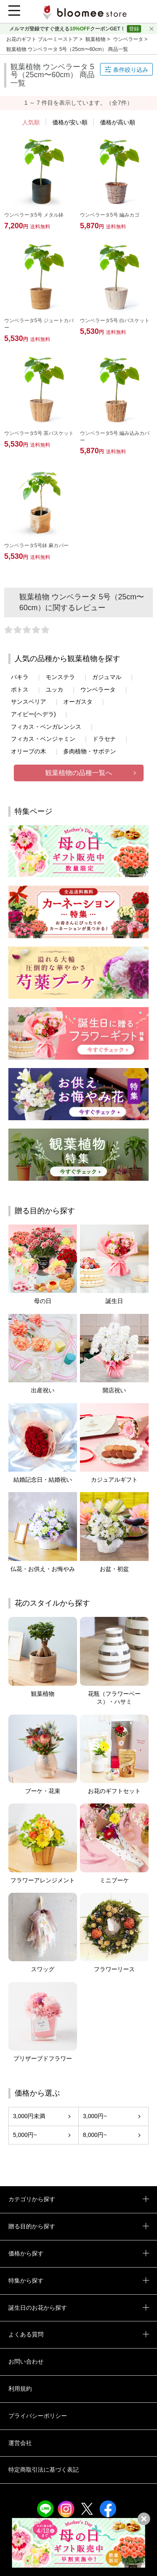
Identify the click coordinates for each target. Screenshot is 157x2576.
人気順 (31, 122)
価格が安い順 (70, 122)
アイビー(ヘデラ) (33, 714)
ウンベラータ (128, 39)
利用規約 (20, 2388)
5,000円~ (25, 2135)
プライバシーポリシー (37, 2415)
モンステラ (60, 677)
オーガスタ (78, 701)
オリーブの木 (28, 751)
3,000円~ (95, 2116)
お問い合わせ (26, 2361)
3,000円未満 (29, 2116)
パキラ (19, 677)
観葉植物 (96, 39)
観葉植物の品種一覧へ (78, 772)
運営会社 (20, 2443)
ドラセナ (104, 738)
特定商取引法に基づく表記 (43, 2469)
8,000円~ (95, 2135)
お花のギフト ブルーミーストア (43, 39)
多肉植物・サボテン (89, 751)
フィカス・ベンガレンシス (46, 726)
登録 (134, 29)
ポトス (19, 689)
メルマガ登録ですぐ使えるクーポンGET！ (67, 29)
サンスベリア (28, 701)
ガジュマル (106, 677)
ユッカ (54, 689)
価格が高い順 (117, 122)
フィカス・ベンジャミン (43, 738)
